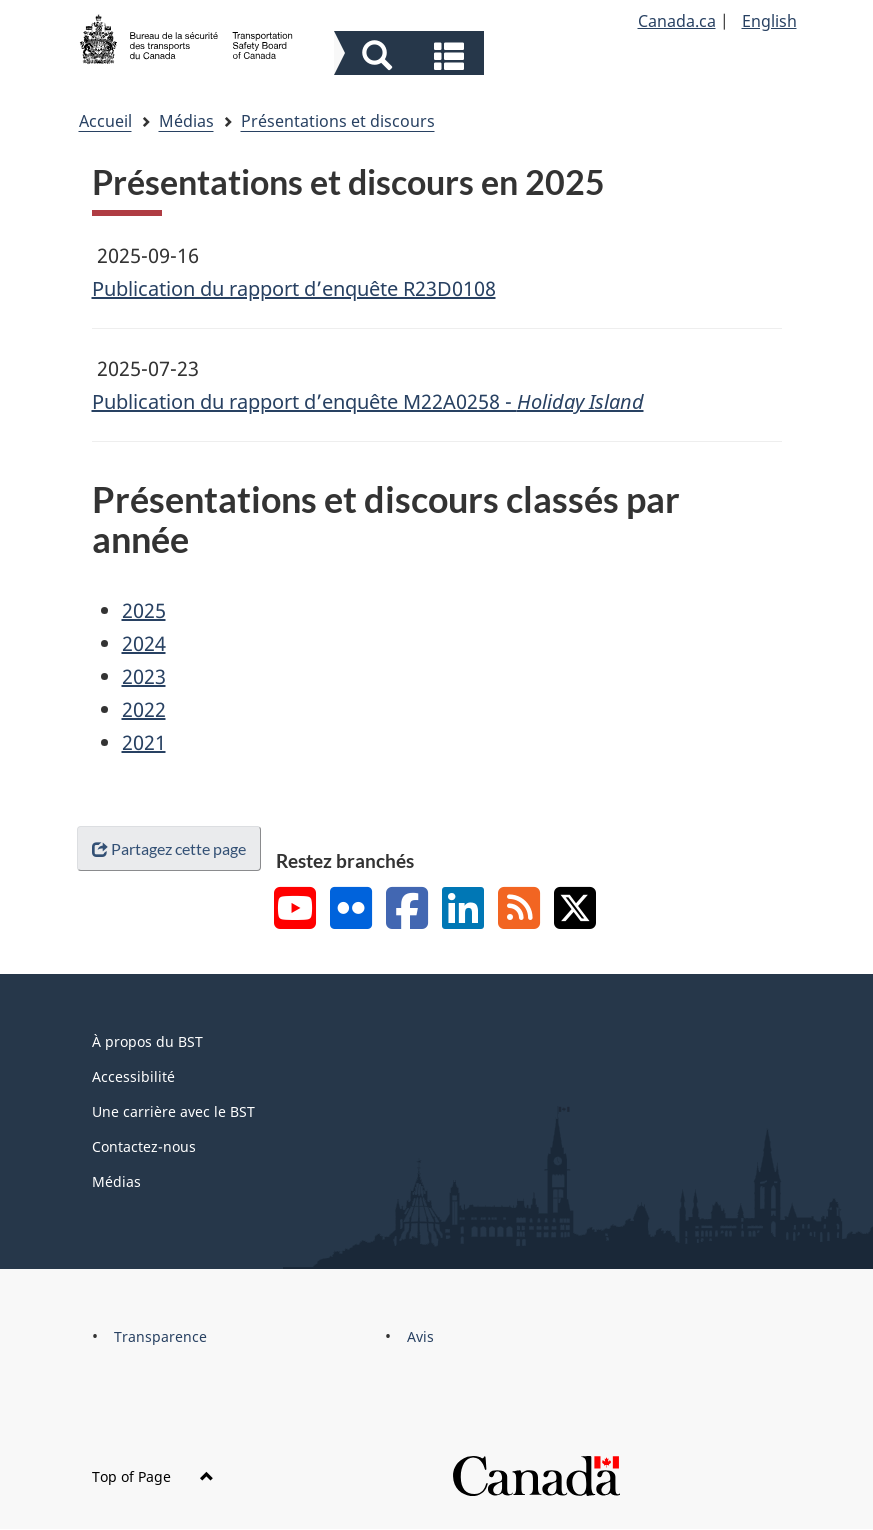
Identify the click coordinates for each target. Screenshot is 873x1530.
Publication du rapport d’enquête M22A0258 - (368, 401)
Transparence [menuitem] (160, 1336)
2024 (144, 643)
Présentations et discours (338, 121)
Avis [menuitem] (420, 1336)
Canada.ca (677, 21)
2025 (144, 610)
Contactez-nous (144, 1146)
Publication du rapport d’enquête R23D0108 (294, 288)
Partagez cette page (169, 848)
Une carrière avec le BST (173, 1111)
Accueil (105, 121)
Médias (186, 121)
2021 (144, 742)
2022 (144, 709)
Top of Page (153, 1476)
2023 (144, 676)
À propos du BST (147, 1041)
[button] (411, 55)
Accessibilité (133, 1076)
